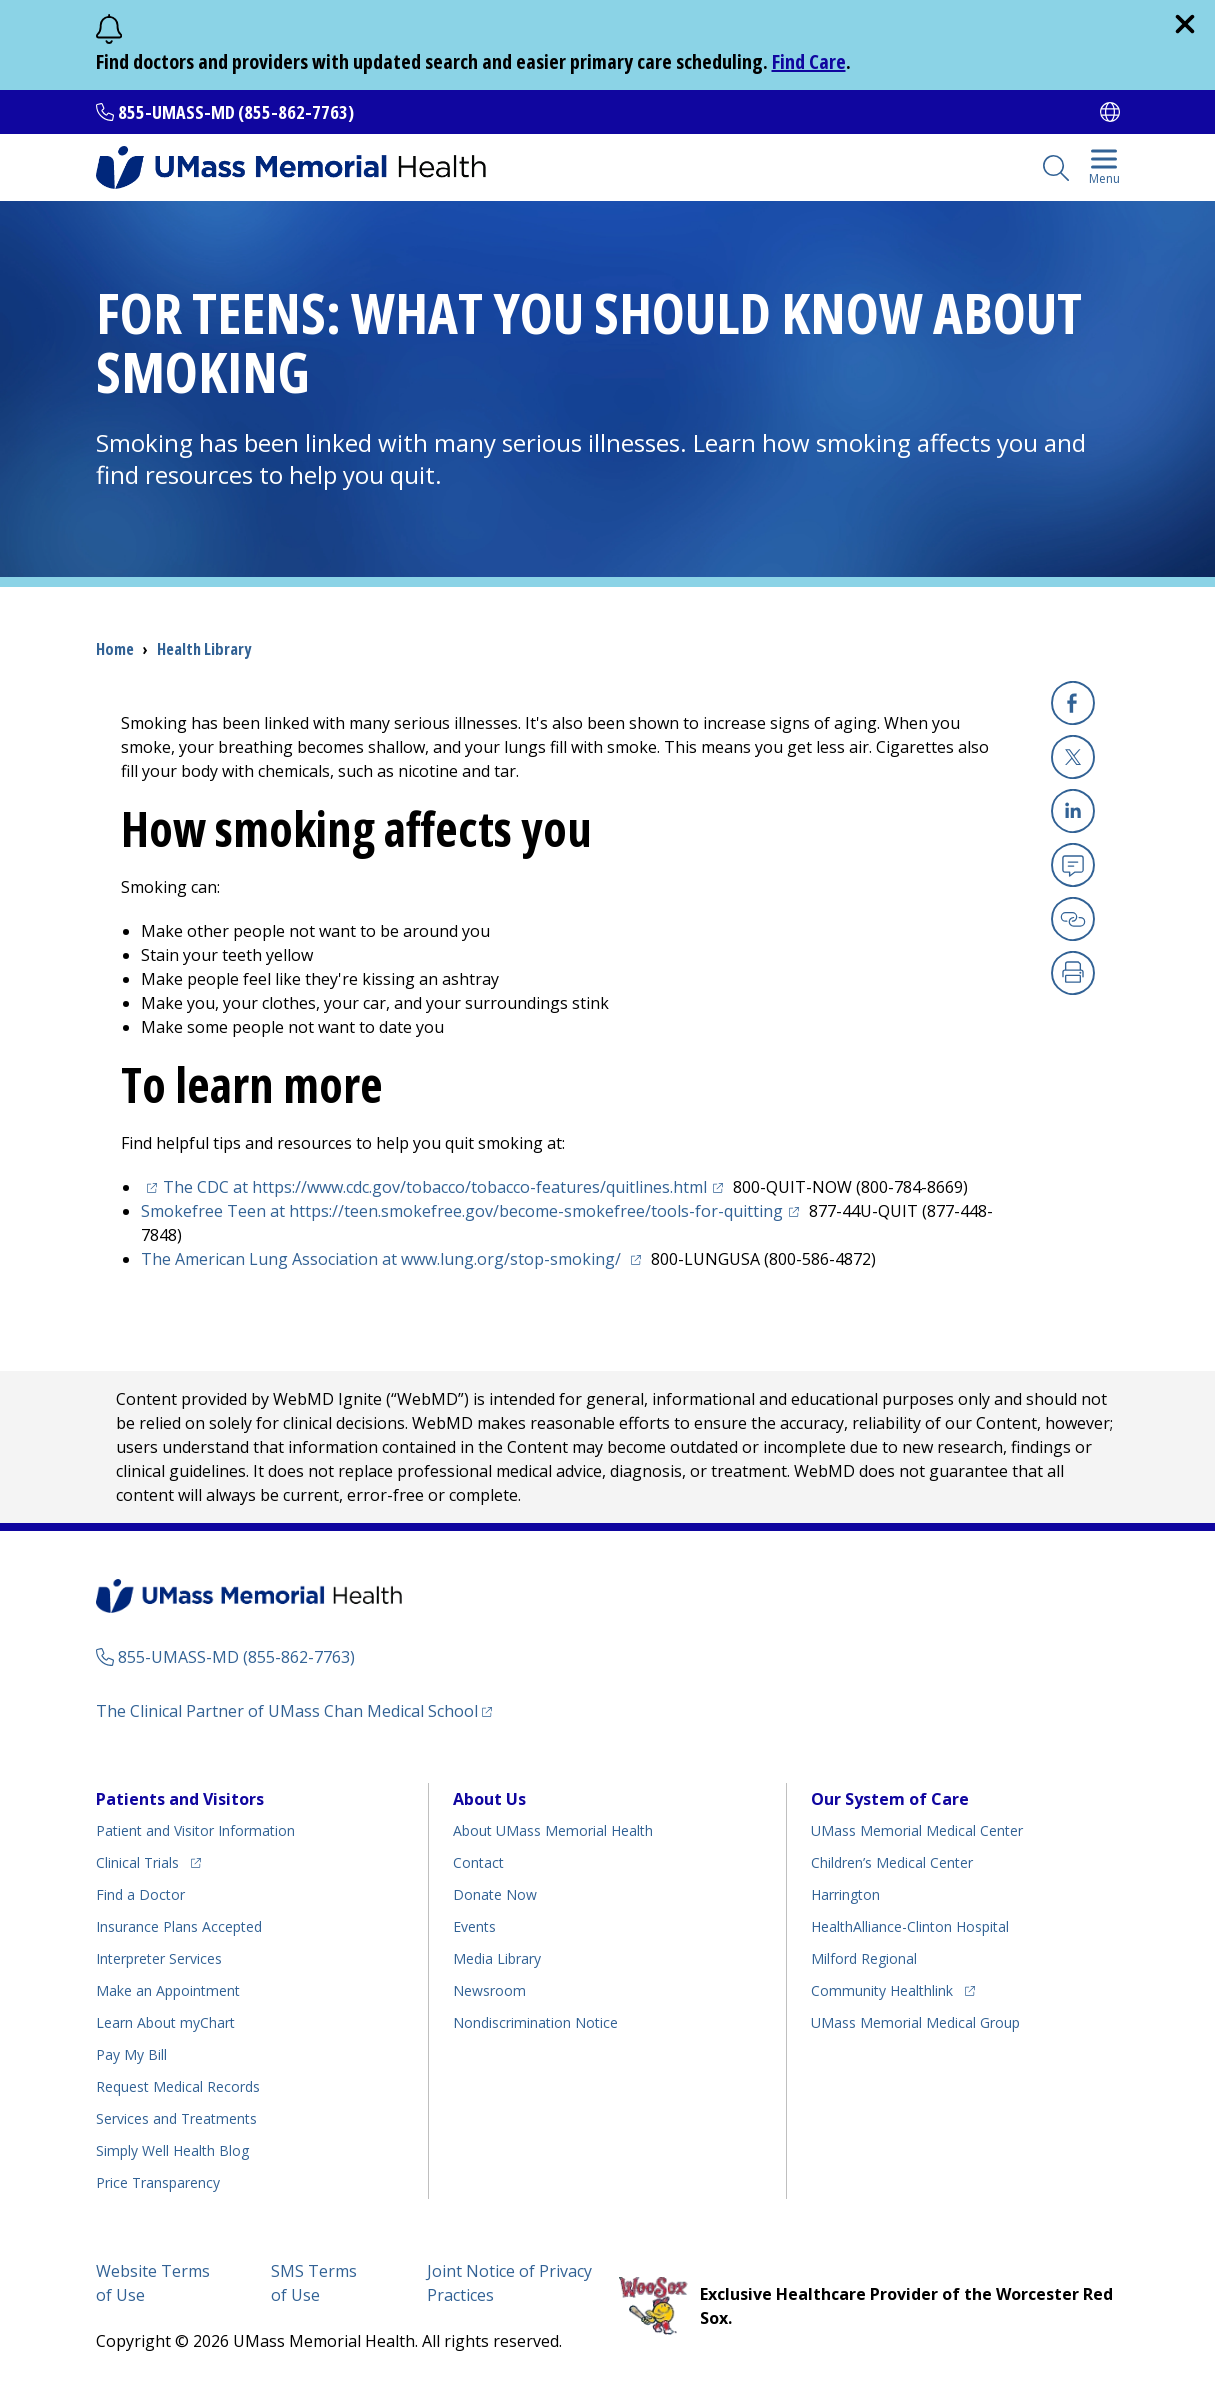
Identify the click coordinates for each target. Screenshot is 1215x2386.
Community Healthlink (882, 1987)
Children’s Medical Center (892, 1862)
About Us (489, 1799)
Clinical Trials (148, 1859)
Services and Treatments (176, 2118)
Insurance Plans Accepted (179, 1926)
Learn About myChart (165, 2022)
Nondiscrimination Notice (535, 2022)
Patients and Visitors (180, 1799)
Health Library (204, 649)
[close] (1185, 24)
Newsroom (489, 1990)
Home (115, 649)
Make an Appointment (168, 1990)
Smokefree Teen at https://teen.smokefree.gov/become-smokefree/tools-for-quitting (473, 1211)
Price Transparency (158, 2182)
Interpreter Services (159, 1958)
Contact (478, 1862)
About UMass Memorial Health (553, 1830)
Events (474, 1926)
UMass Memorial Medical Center (917, 1830)
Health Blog (172, 2150)
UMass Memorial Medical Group (915, 2022)
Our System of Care (890, 1799)
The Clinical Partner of (294, 1710)
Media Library (497, 1958)
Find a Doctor (140, 1894)
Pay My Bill (131, 2054)
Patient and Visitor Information (195, 1830)
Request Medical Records (178, 2086)
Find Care (809, 61)
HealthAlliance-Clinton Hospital (910, 1926)
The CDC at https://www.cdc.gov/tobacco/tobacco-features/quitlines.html (446, 1187)
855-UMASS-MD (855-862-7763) (236, 112)
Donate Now (495, 1894)
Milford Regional (864, 1958)
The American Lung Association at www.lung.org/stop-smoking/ (394, 1259)
